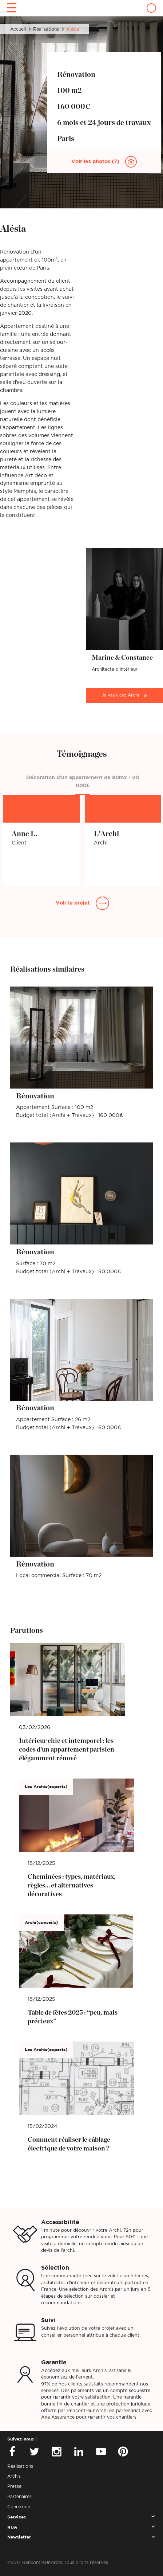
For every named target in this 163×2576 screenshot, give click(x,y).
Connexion (18, 2507)
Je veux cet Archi (120, 695)
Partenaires (19, 2496)
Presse (14, 2486)
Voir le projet (73, 903)
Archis (14, 2476)
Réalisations (46, 29)
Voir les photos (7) (96, 162)
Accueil (18, 29)
